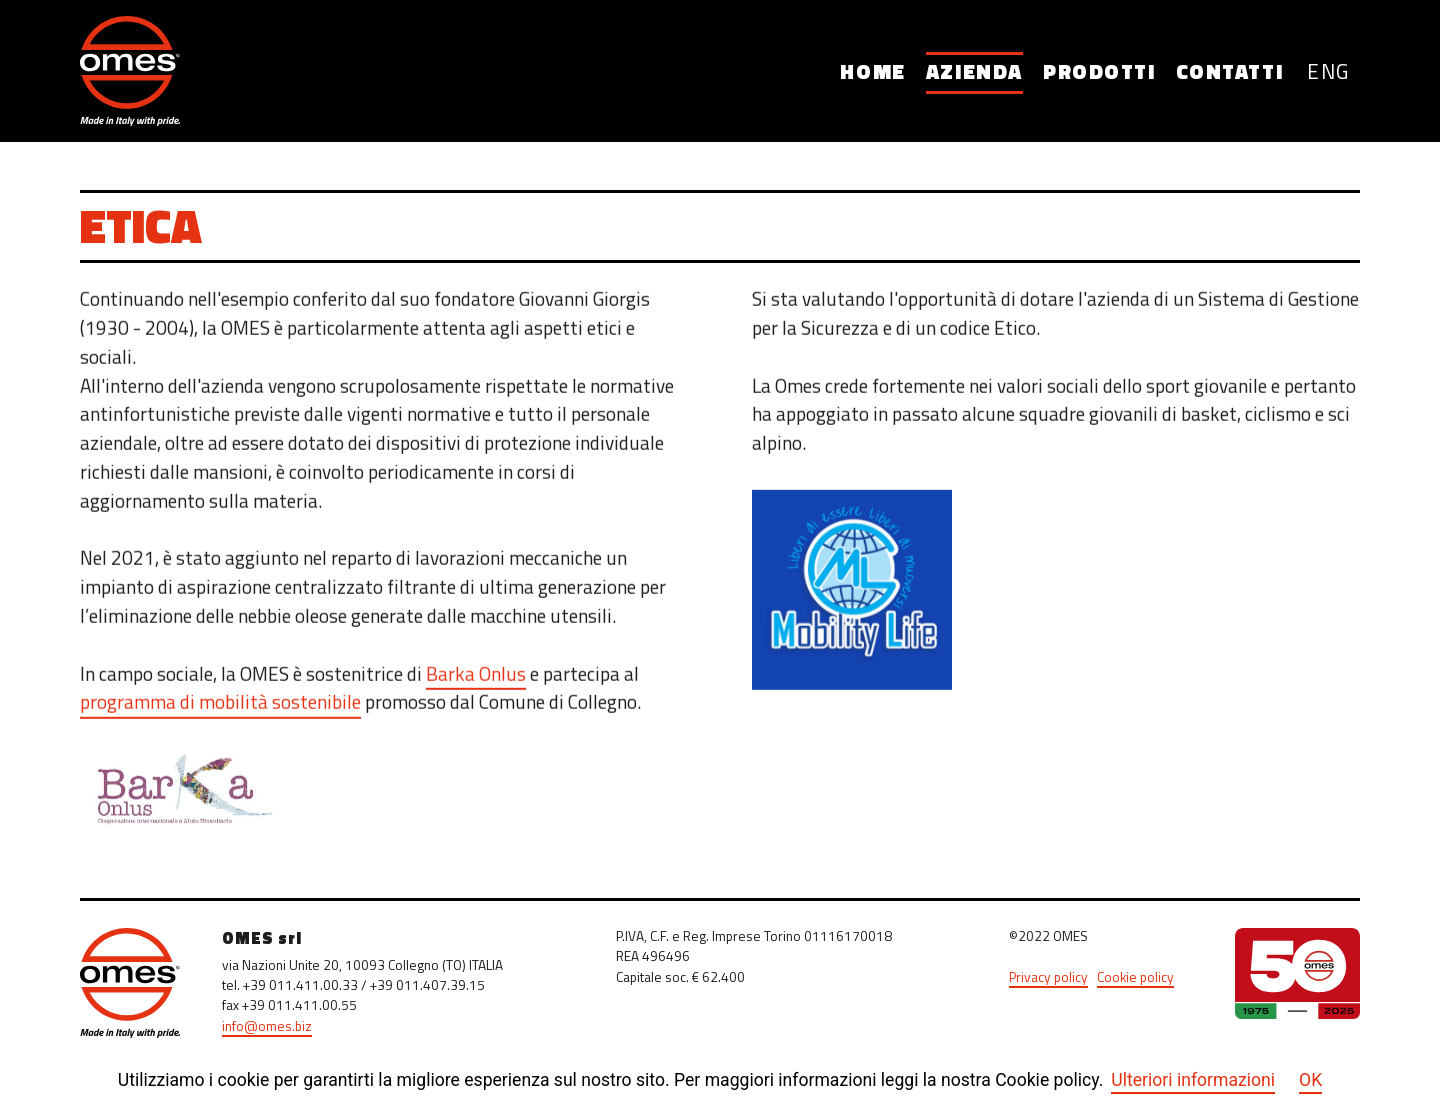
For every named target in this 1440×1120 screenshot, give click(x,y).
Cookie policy (1135, 978)
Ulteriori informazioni (1193, 1080)
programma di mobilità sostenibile (220, 707)
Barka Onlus (476, 678)
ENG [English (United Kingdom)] (1328, 73)
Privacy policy (1048, 978)
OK (1310, 1080)
